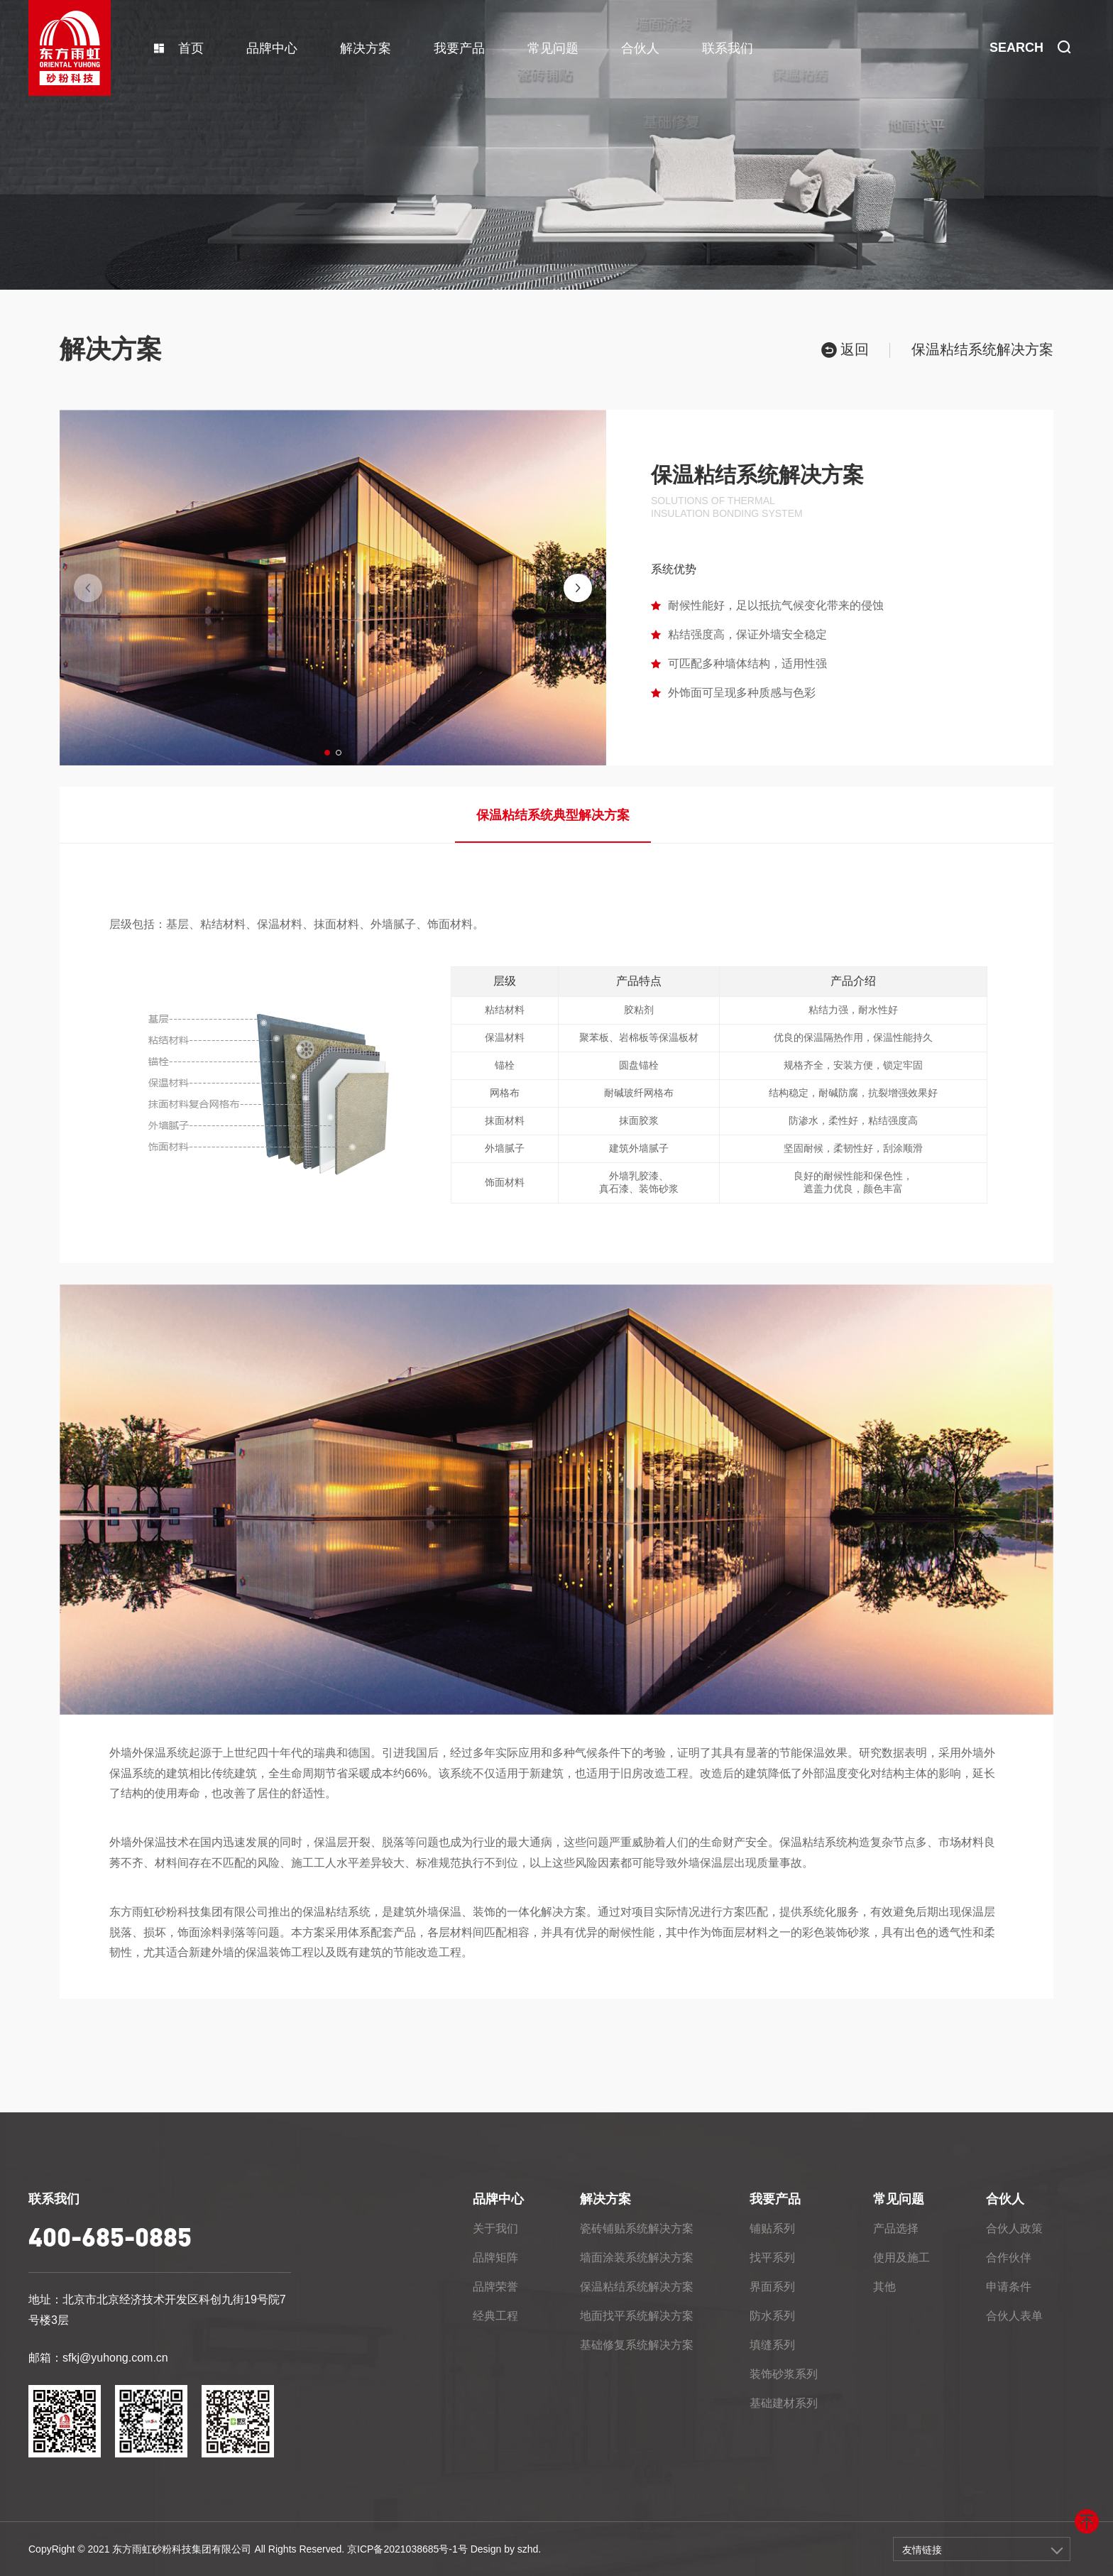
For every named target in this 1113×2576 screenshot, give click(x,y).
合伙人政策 (1014, 2228)
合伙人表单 (1014, 2316)
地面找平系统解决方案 (636, 2316)
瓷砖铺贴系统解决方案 (636, 2228)
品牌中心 (271, 48)
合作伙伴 (1008, 2258)
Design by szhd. (506, 2549)
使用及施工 (901, 2258)
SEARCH (1029, 47)
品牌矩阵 (495, 2258)
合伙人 (640, 48)
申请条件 (1008, 2287)
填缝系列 (772, 2345)
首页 (178, 48)
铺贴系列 (772, 2228)
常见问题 (553, 48)
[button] (327, 752)
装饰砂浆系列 (784, 2374)
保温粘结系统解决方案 (636, 2287)
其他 (884, 2287)
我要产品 (459, 48)
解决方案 (365, 48)
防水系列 (772, 2316)
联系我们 (727, 48)
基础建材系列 (784, 2403)
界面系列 (772, 2287)
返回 (845, 350)
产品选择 (896, 2228)
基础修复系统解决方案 (636, 2345)
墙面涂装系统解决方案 (636, 2258)
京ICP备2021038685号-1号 (407, 2549)
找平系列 (772, 2258)
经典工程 (495, 2316)
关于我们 (495, 2228)
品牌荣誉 (495, 2287)
